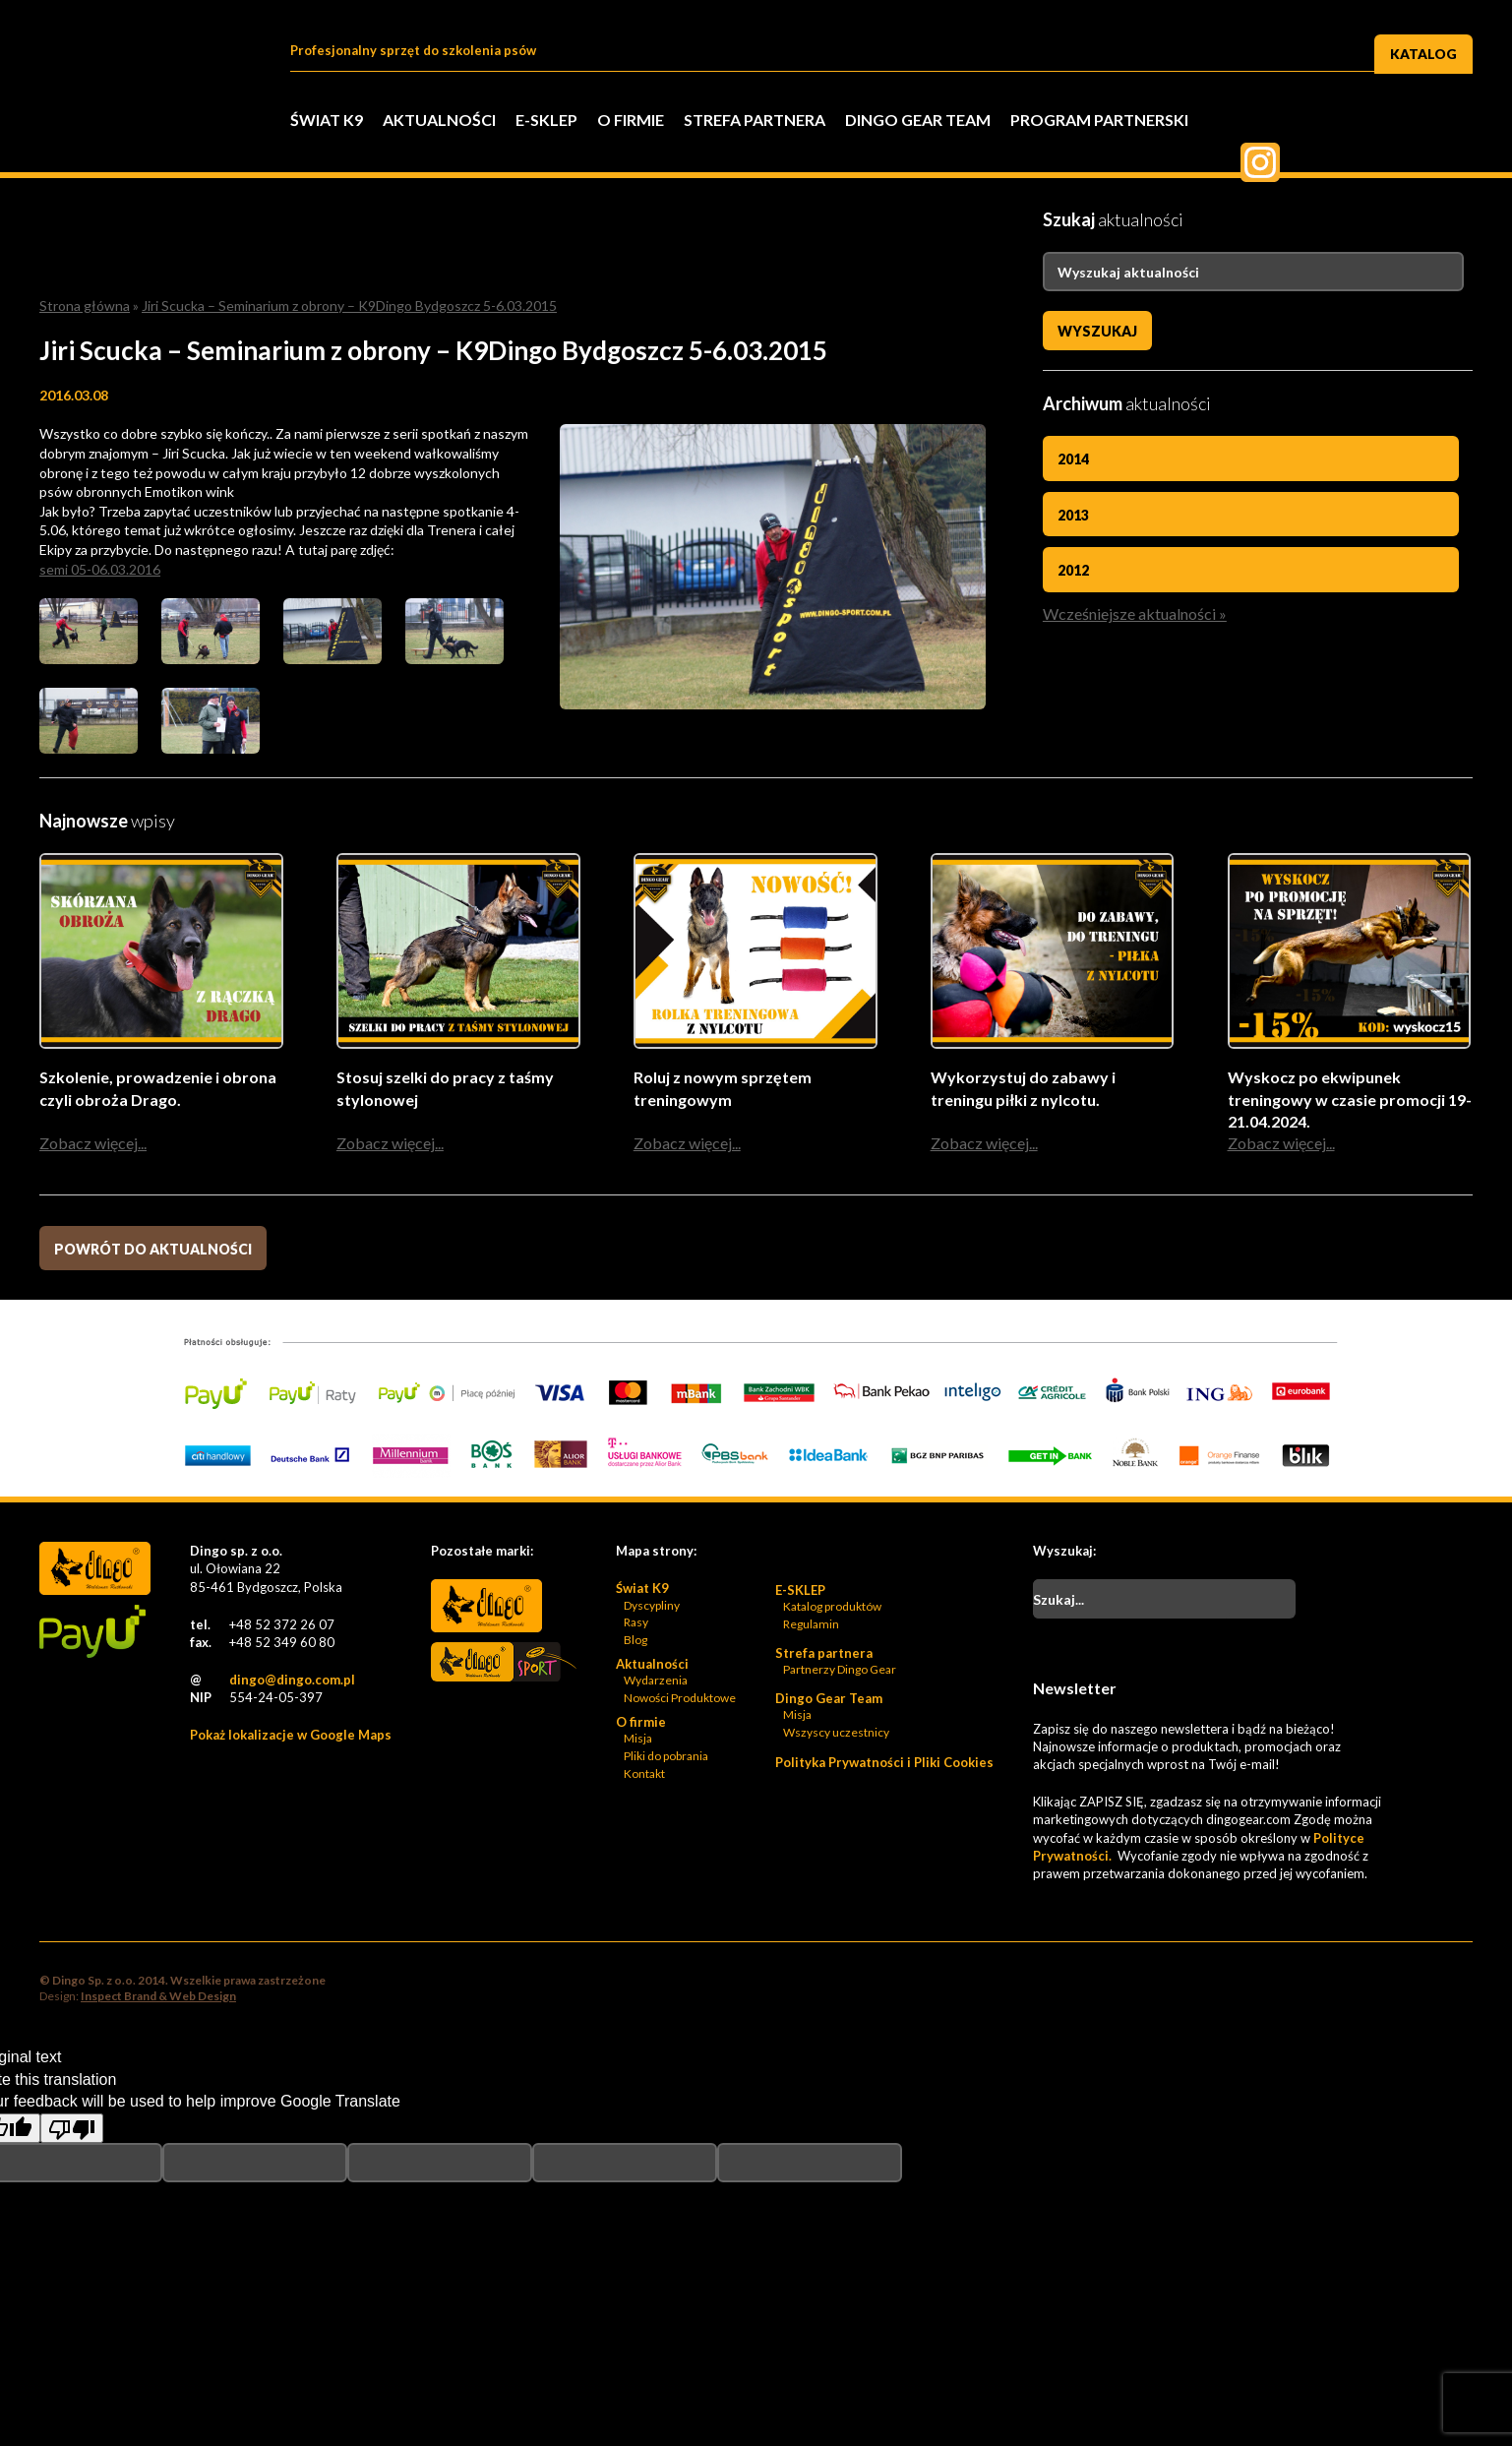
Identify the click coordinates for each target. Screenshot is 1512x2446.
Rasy (636, 1624)
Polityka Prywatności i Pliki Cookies (884, 1764)
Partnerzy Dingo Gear (839, 1671)
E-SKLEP (546, 119)
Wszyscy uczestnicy (836, 1734)
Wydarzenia (656, 1682)
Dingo (486, 1607)
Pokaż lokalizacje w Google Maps (291, 1736)
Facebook (1256, 122)
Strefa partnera (754, 119)
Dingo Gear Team (918, 119)
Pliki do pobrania (666, 1757)
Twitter (1305, 122)
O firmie (630, 119)
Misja (638, 1740)
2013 (1073, 514)
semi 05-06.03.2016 (99, 569)
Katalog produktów (832, 1608)
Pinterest (1403, 122)
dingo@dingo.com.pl (292, 1681)
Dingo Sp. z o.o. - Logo (147, 147)
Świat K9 (326, 119)
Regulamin (811, 1626)
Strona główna (84, 305)
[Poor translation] (71, 2130)
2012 (1073, 569)
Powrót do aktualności (153, 1251)
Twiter (1354, 122)
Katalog (1424, 52)
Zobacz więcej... (93, 1144)
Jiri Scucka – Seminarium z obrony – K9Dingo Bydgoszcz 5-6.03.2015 (349, 305)
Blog (635, 1641)
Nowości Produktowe (680, 1699)
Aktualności (439, 119)
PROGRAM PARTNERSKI (1099, 119)
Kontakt (644, 1775)
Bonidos (486, 1723)
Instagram (1453, 122)
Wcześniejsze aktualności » (1135, 610)
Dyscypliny (652, 1607)
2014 (1073, 459)
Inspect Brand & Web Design (158, 1997)
